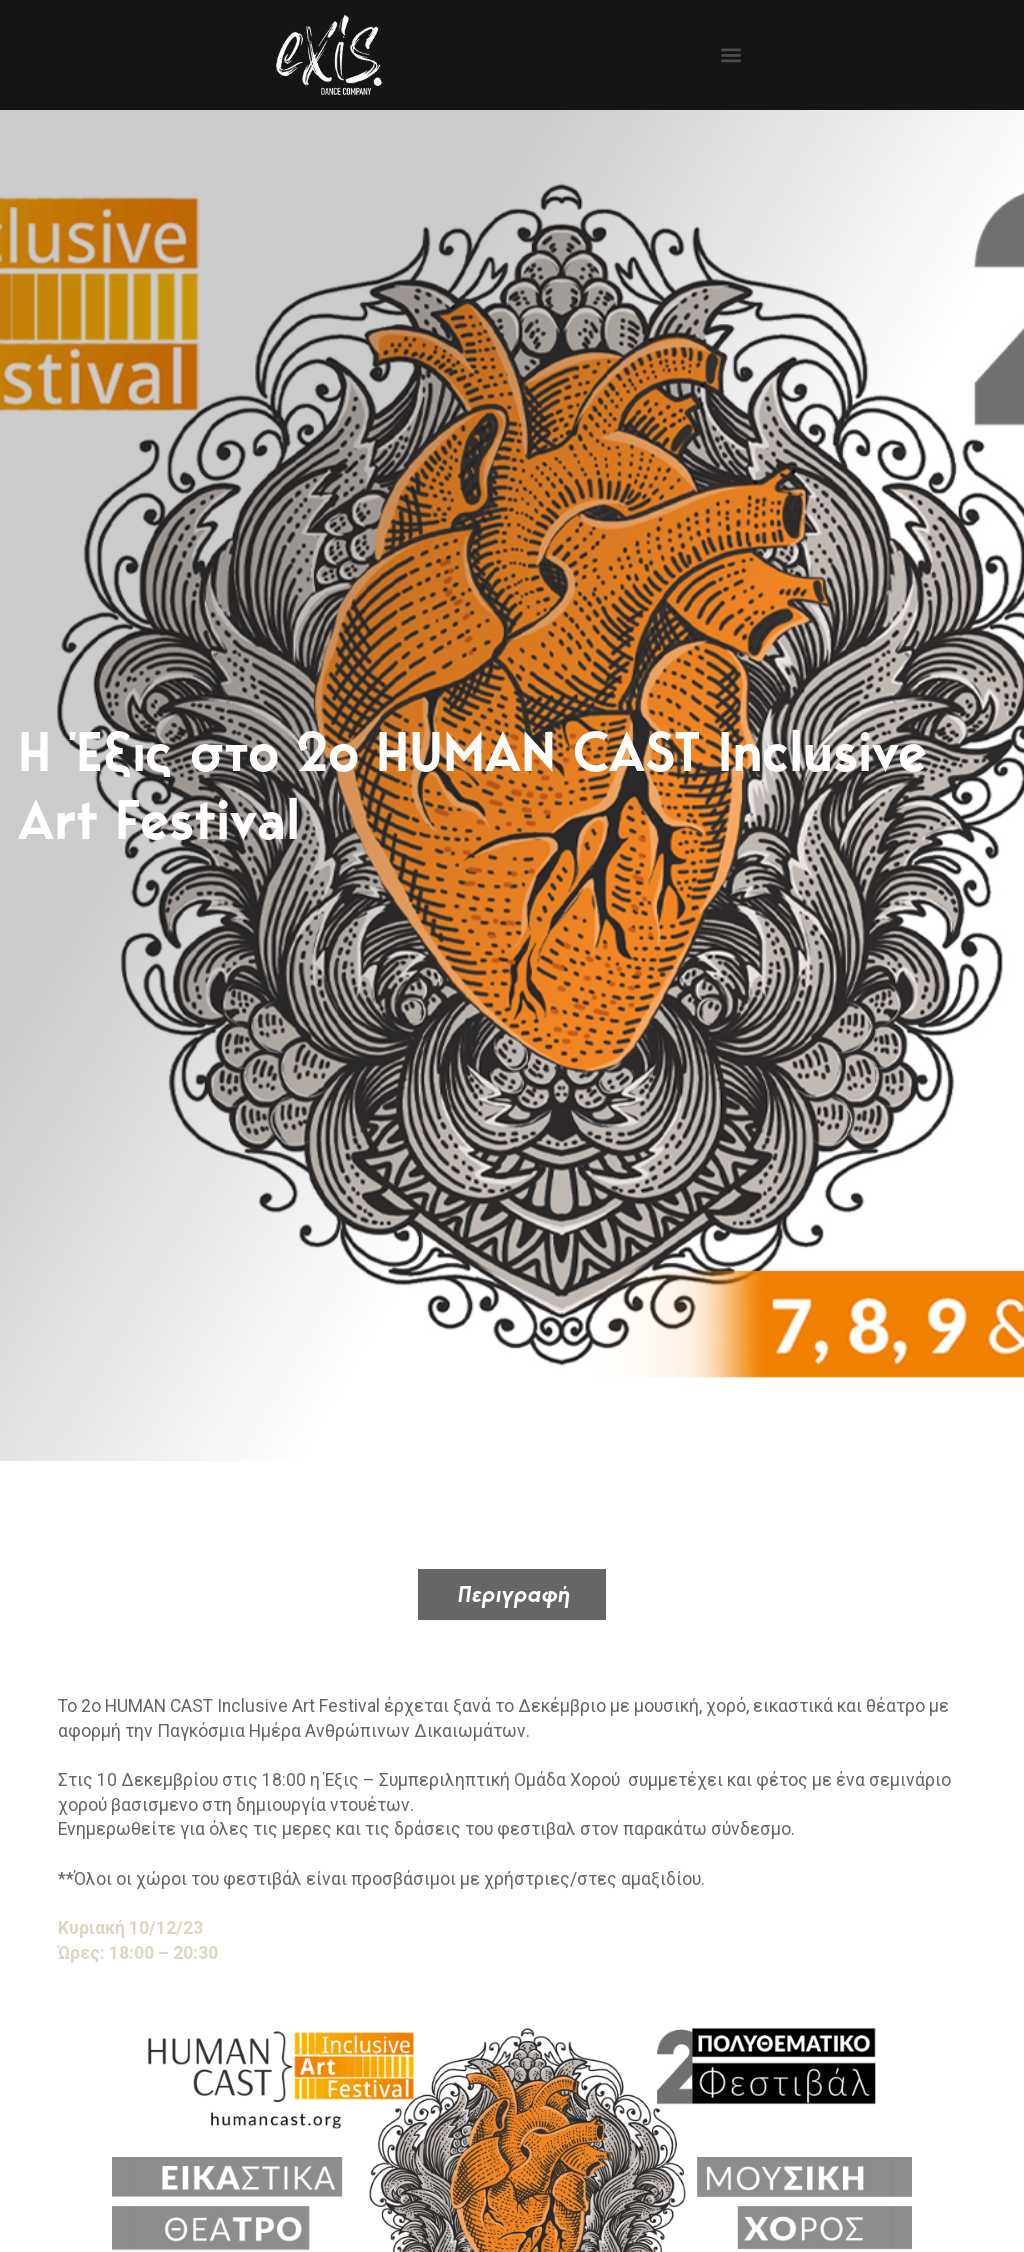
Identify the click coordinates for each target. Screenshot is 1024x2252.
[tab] (512, 1594)
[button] (730, 55)
